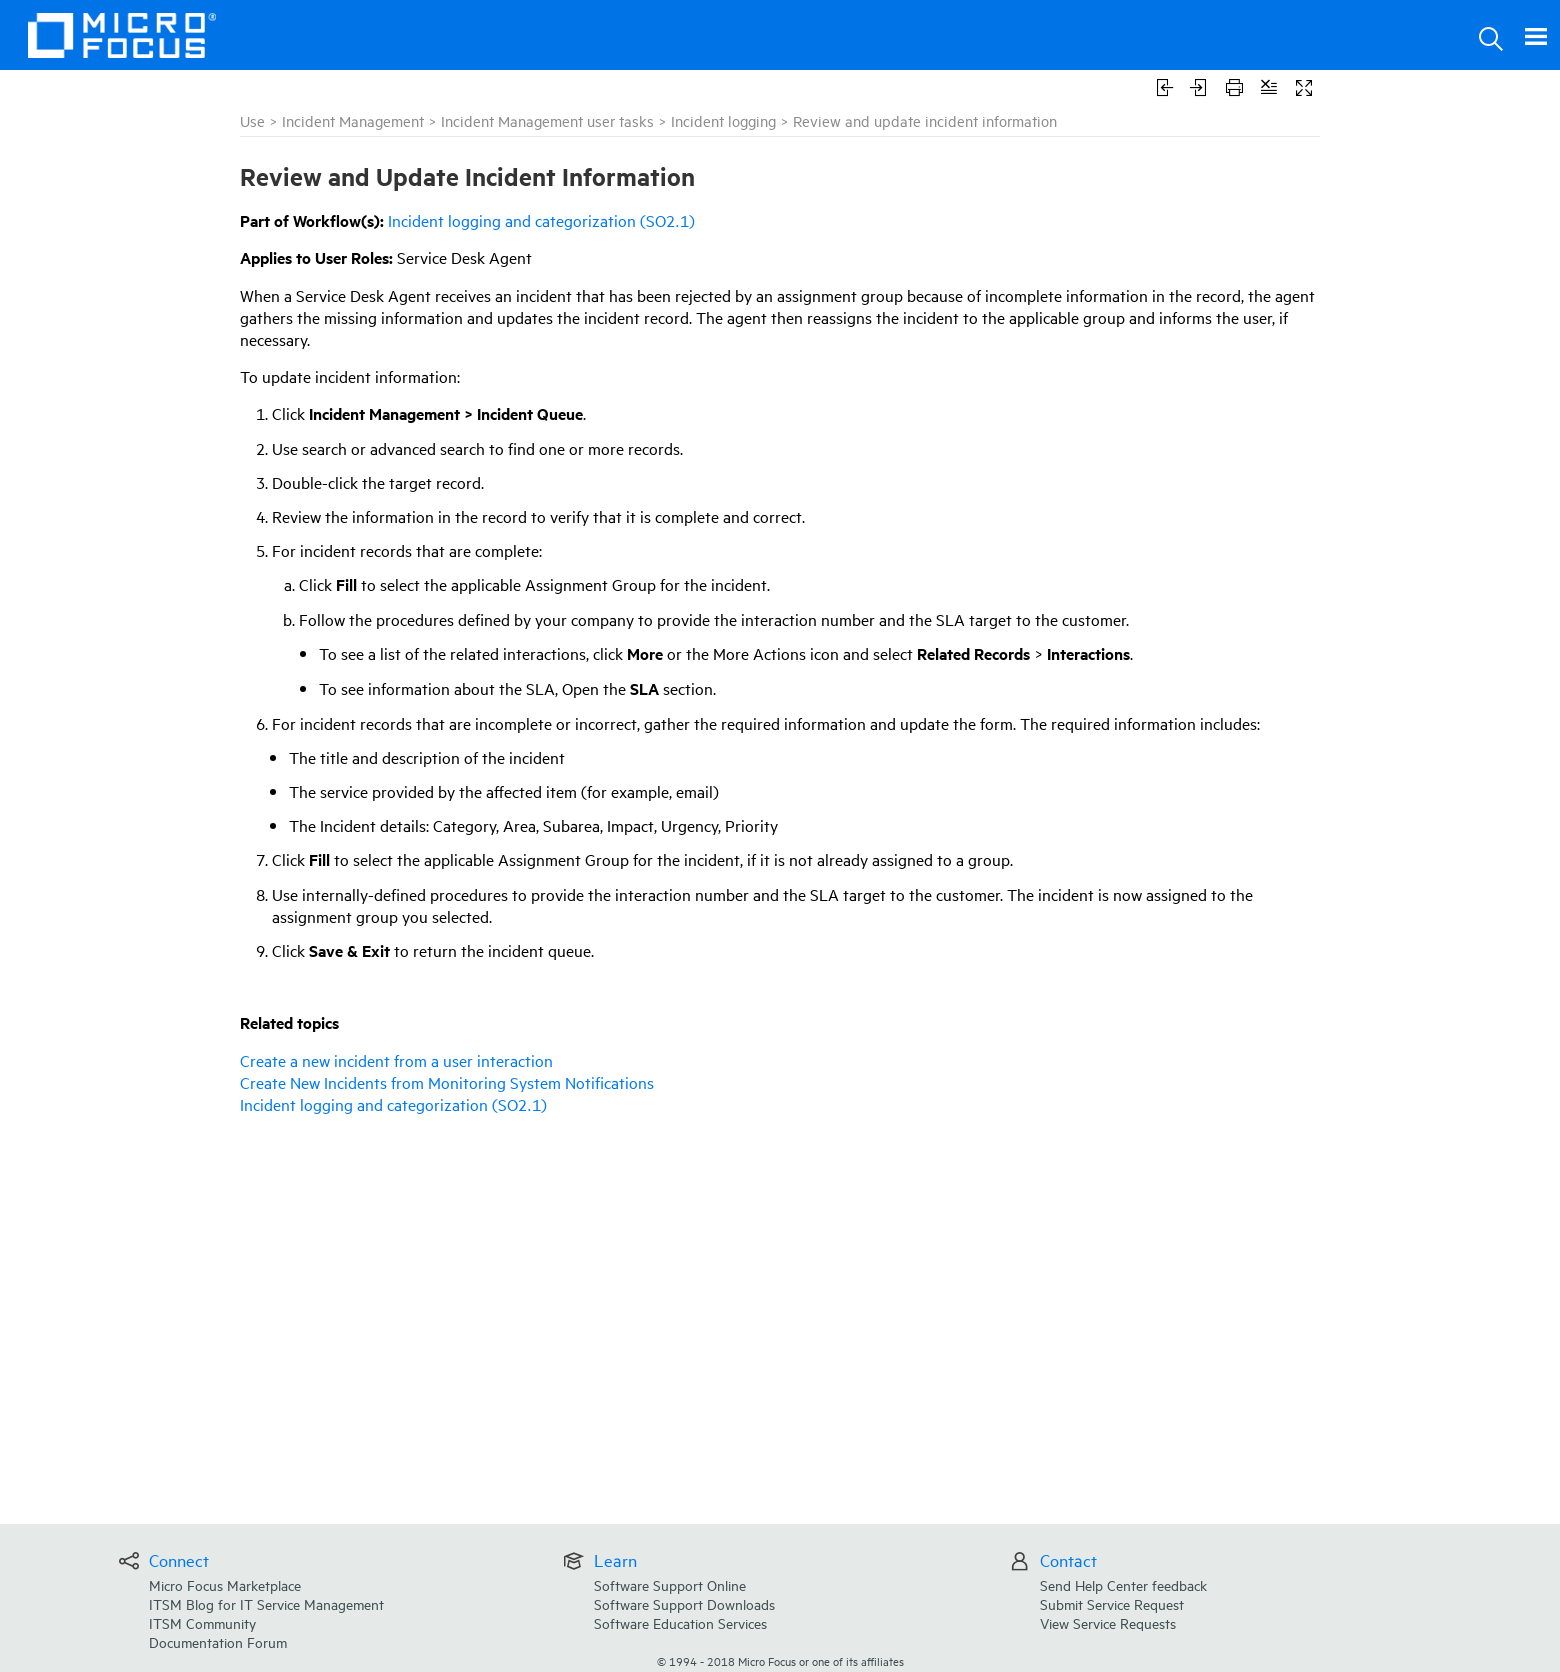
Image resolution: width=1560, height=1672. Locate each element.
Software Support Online (670, 1584)
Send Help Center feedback (1123, 1584)
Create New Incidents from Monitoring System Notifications (447, 1082)
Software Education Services (680, 1622)
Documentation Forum (218, 1641)
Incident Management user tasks (547, 120)
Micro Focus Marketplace (225, 1584)
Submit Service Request (1112, 1603)
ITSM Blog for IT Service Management (266, 1603)
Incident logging (723, 120)
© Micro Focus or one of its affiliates (780, 1660)
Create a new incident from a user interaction (396, 1060)
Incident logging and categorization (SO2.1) (541, 220)
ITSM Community (202, 1622)
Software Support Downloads (684, 1603)
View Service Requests (1108, 1622)
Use (252, 120)
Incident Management (353, 120)
